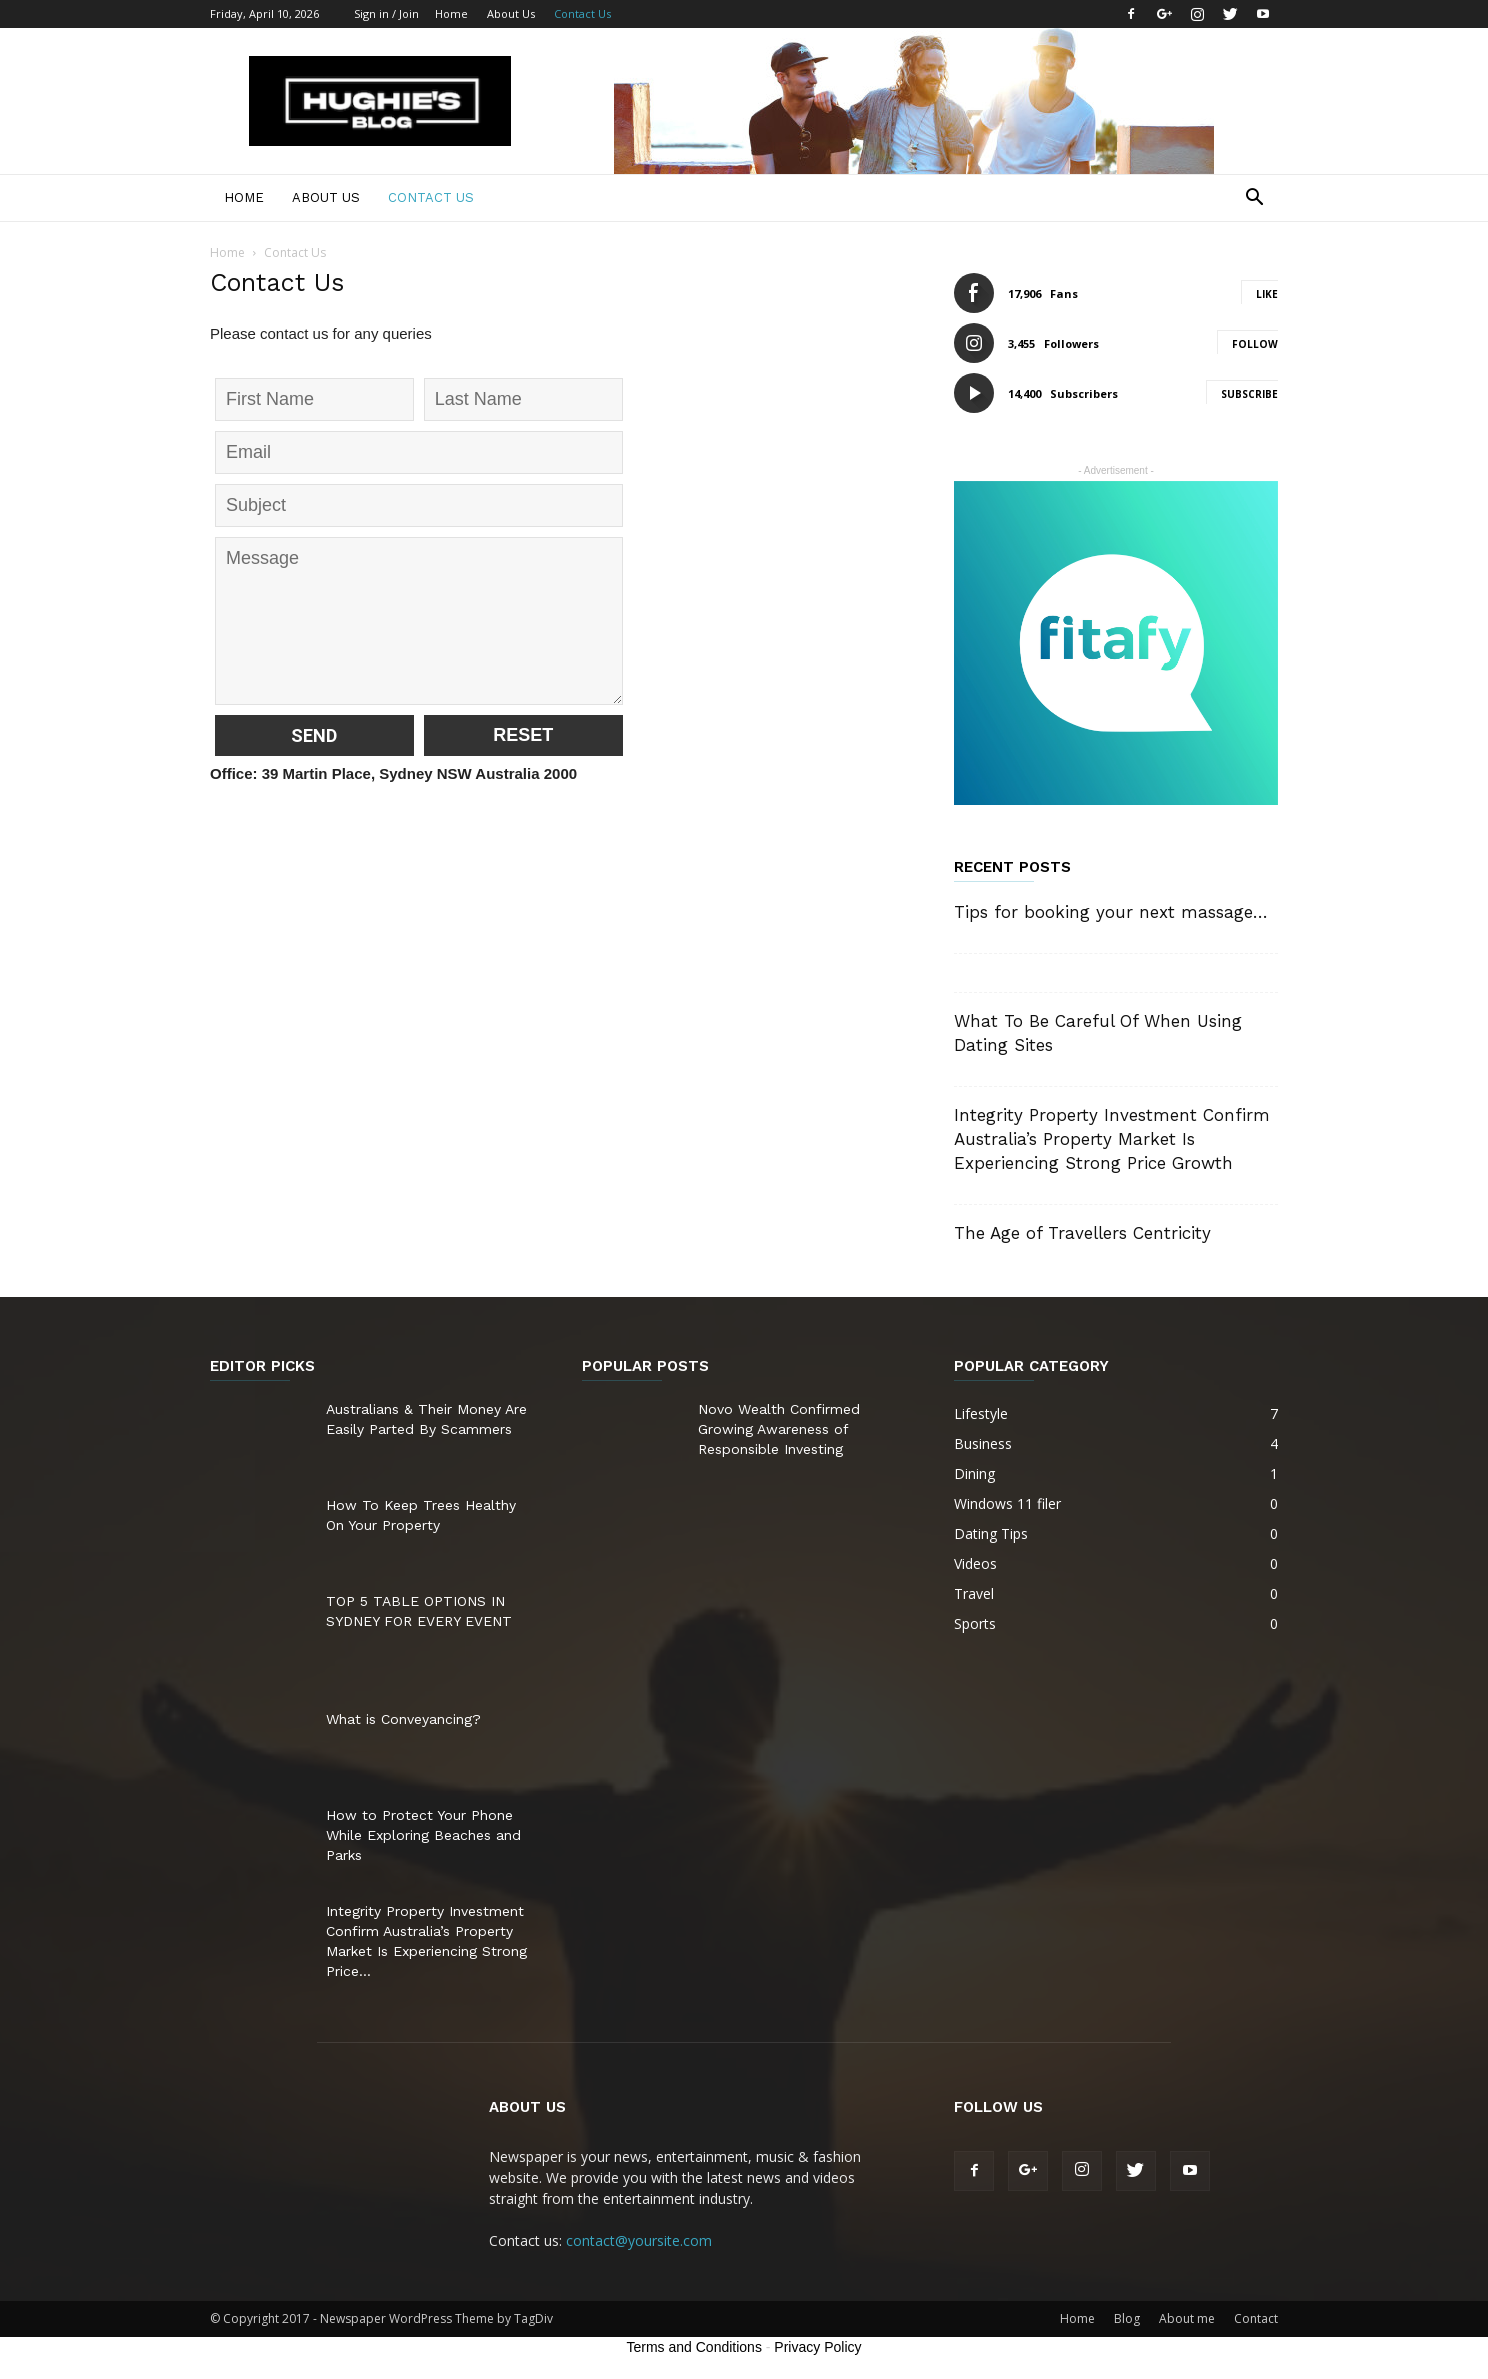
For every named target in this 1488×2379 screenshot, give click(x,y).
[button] (1254, 199)
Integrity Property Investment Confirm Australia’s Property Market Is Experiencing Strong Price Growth (1112, 1139)
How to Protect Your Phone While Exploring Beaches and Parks (423, 1835)
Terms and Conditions (694, 2347)
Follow (1255, 344)
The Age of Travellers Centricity (1082, 1233)
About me (1187, 2318)
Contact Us (582, 13)
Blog (1127, 2318)
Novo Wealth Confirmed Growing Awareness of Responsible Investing (779, 1429)
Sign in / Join (386, 13)
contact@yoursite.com (639, 2240)
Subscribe (1249, 394)
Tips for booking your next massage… (1111, 912)
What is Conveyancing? (403, 1719)
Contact (1256, 2318)
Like (1267, 294)
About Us (511, 13)
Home (451, 13)
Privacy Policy (817, 2347)
